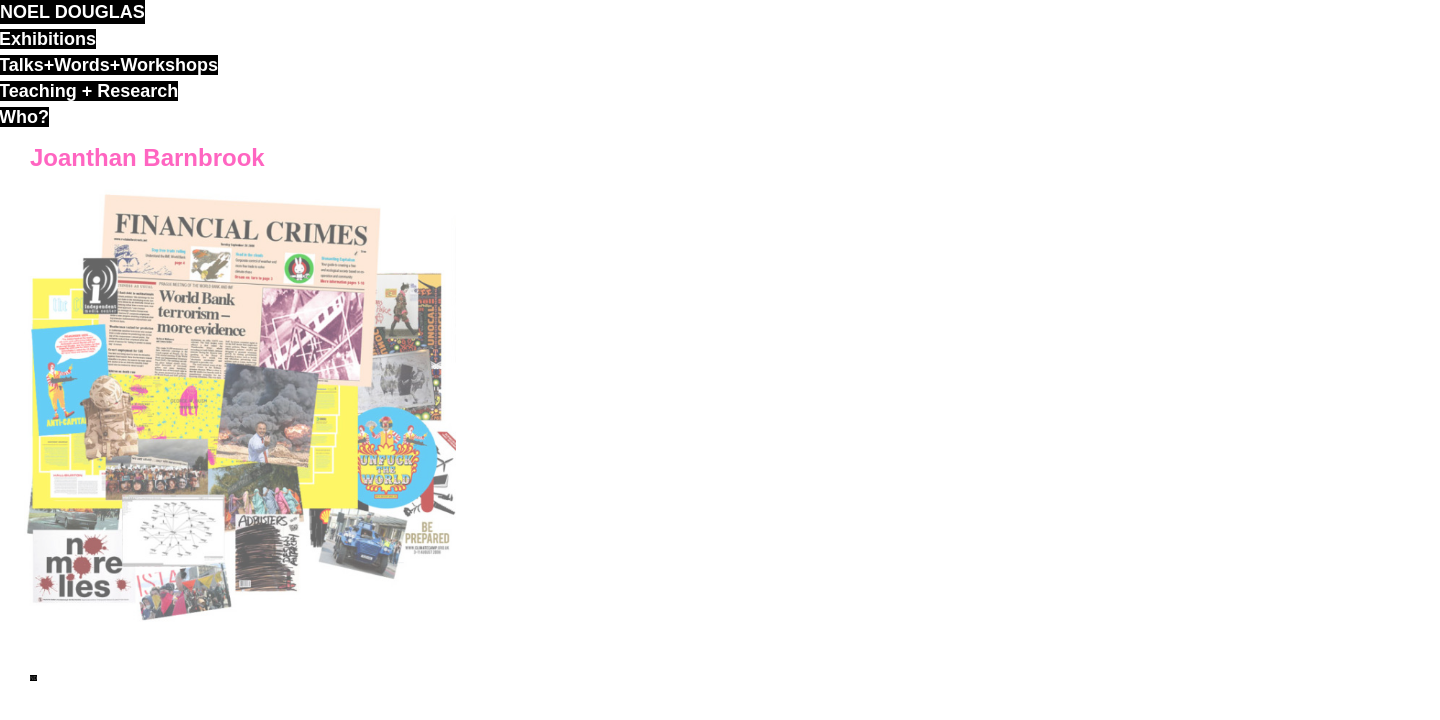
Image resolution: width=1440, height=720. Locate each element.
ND (33, 678)
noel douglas (72, 12)
